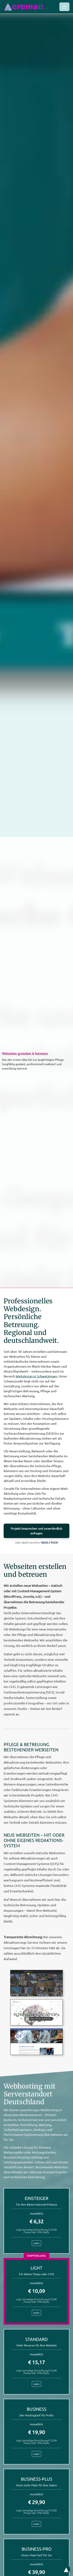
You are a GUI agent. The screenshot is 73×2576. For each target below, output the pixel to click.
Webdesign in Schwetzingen (36, 1376)
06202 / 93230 (49, 1542)
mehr (36, 2243)
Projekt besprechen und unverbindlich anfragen (36, 1531)
